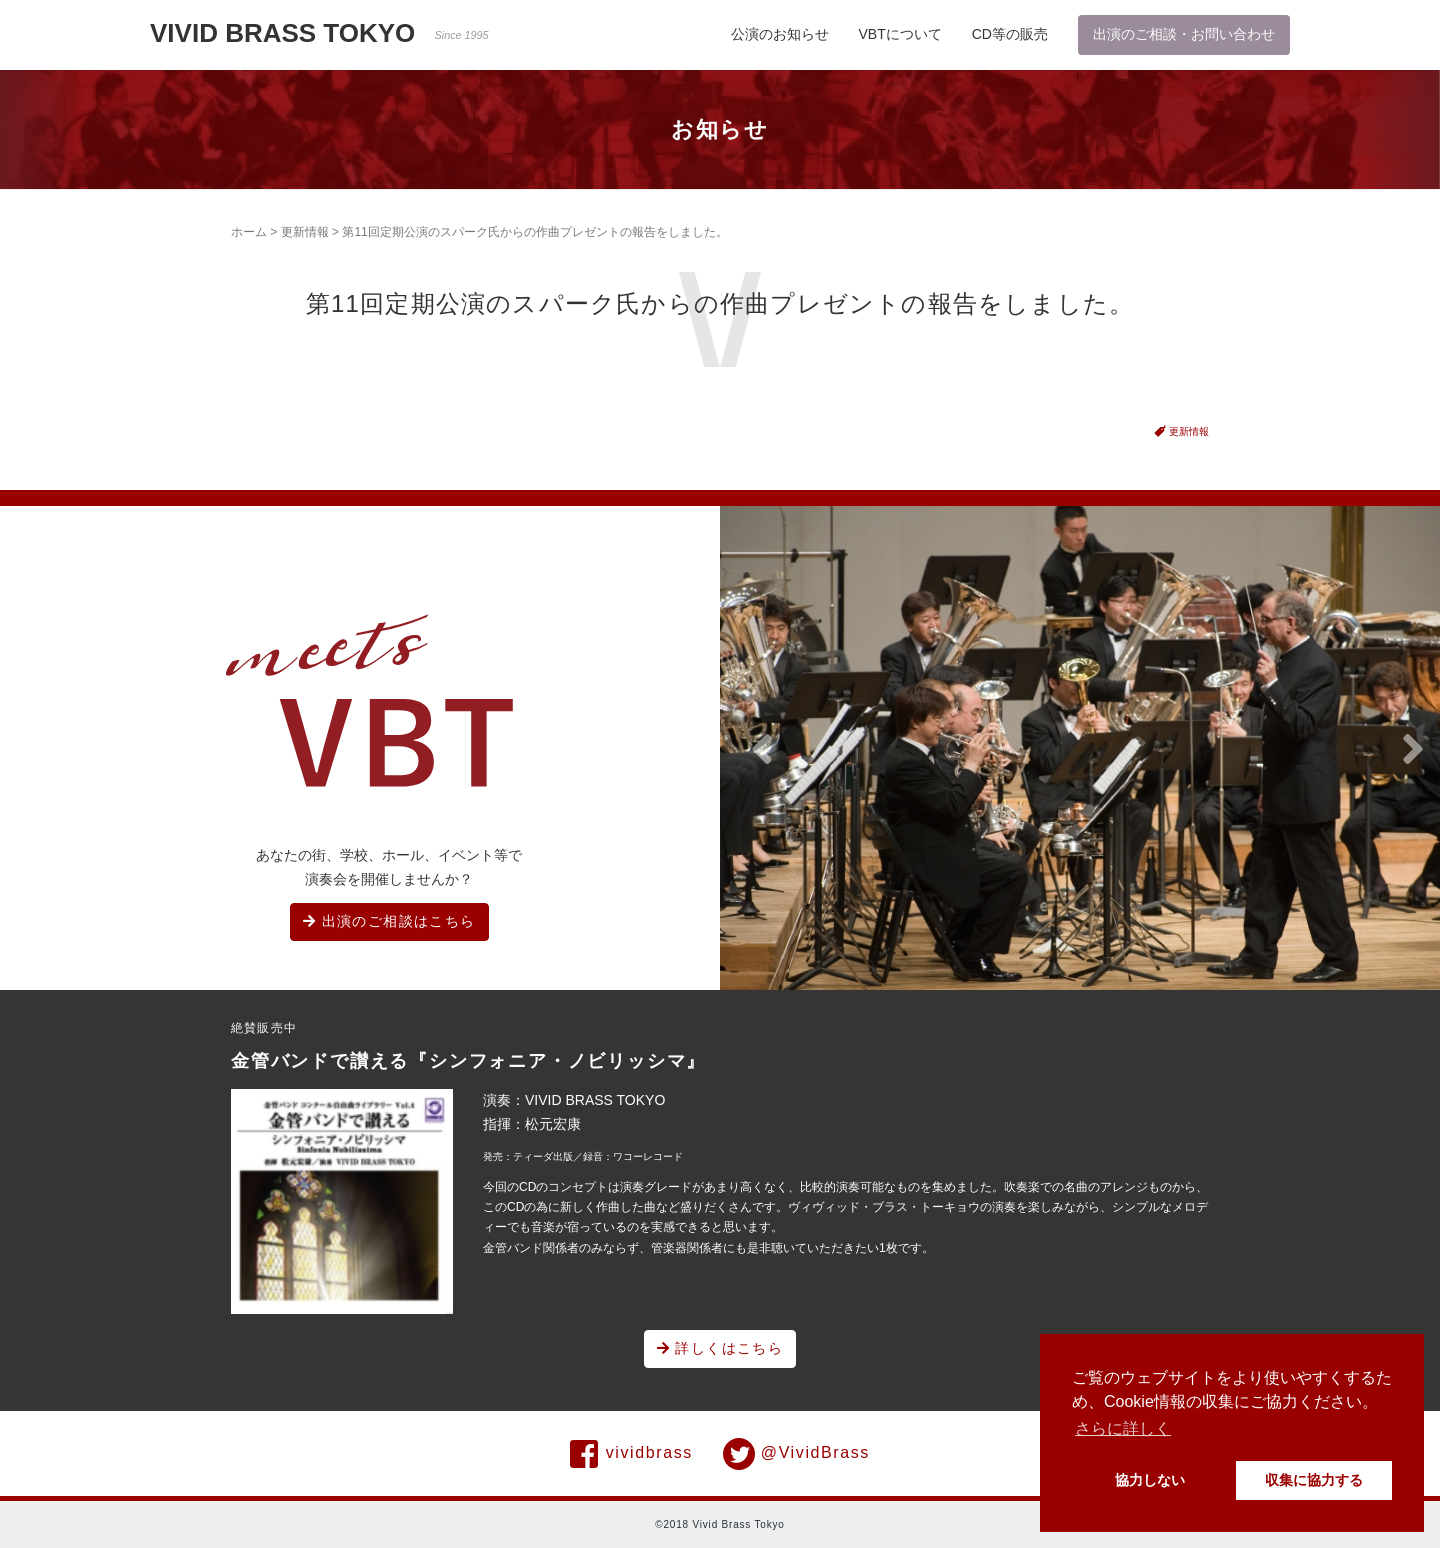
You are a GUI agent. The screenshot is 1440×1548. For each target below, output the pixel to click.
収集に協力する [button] (1314, 1480)
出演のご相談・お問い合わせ (1184, 34)
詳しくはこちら (720, 1348)
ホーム (249, 232)
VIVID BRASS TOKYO (319, 33)
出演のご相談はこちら (389, 921)
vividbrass (631, 1454)
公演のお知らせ (780, 34)
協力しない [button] (1150, 1480)
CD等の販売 (1010, 34)
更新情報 (305, 232)
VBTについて (900, 34)
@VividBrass (796, 1454)
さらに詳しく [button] (1123, 1428)
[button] (762, 750)
